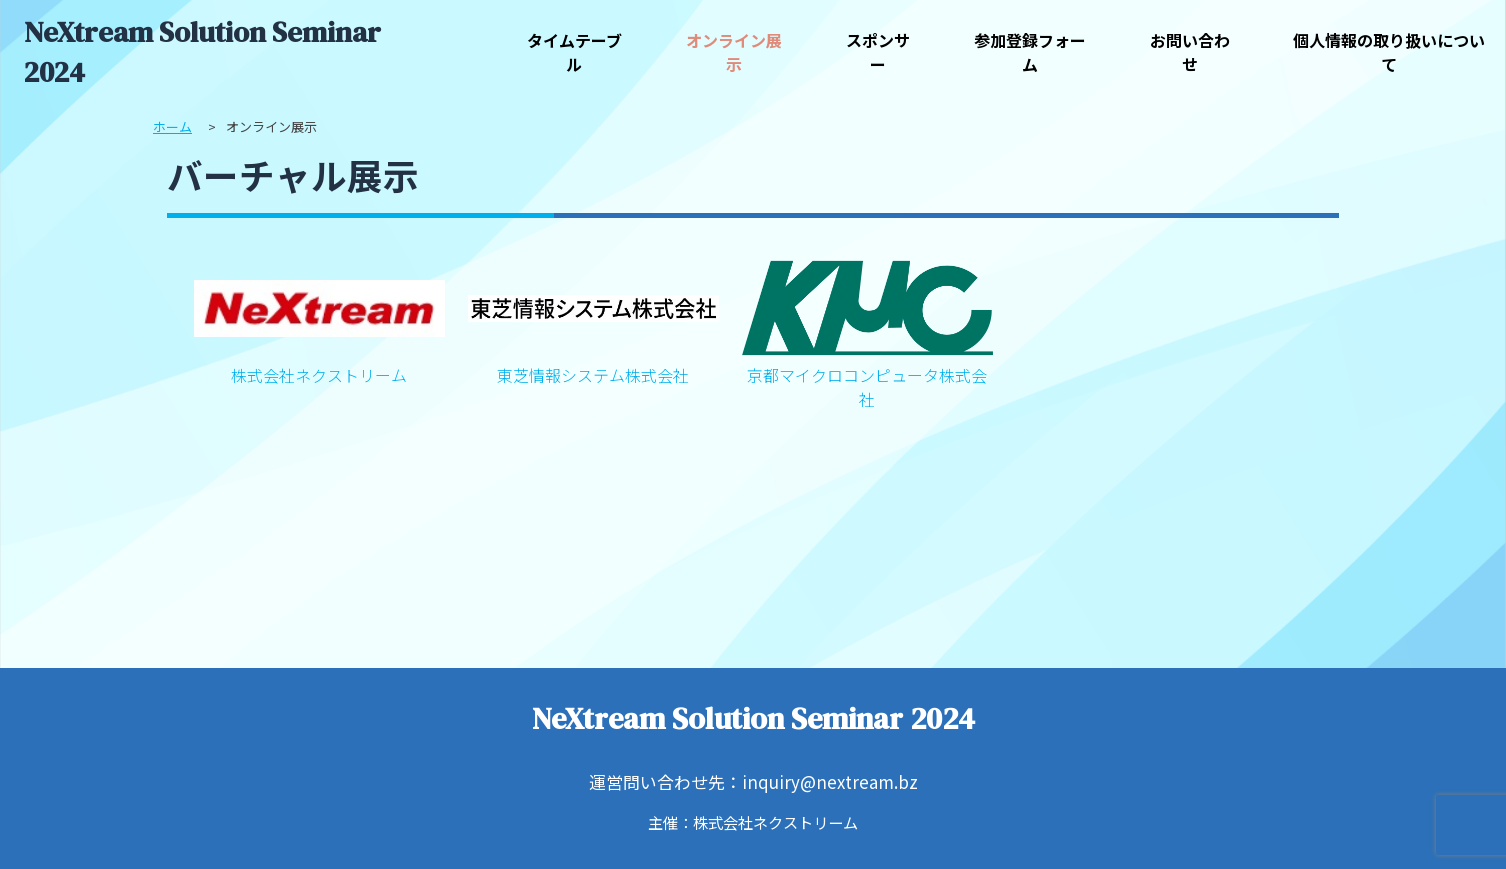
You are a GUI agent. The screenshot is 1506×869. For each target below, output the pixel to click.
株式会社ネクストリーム (319, 320)
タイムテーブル (574, 52)
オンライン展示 (734, 52)
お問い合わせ (1190, 52)
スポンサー (878, 52)
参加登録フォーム (1030, 52)
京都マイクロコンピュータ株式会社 (867, 332)
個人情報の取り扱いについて (1389, 52)
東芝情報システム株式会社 (593, 320)
